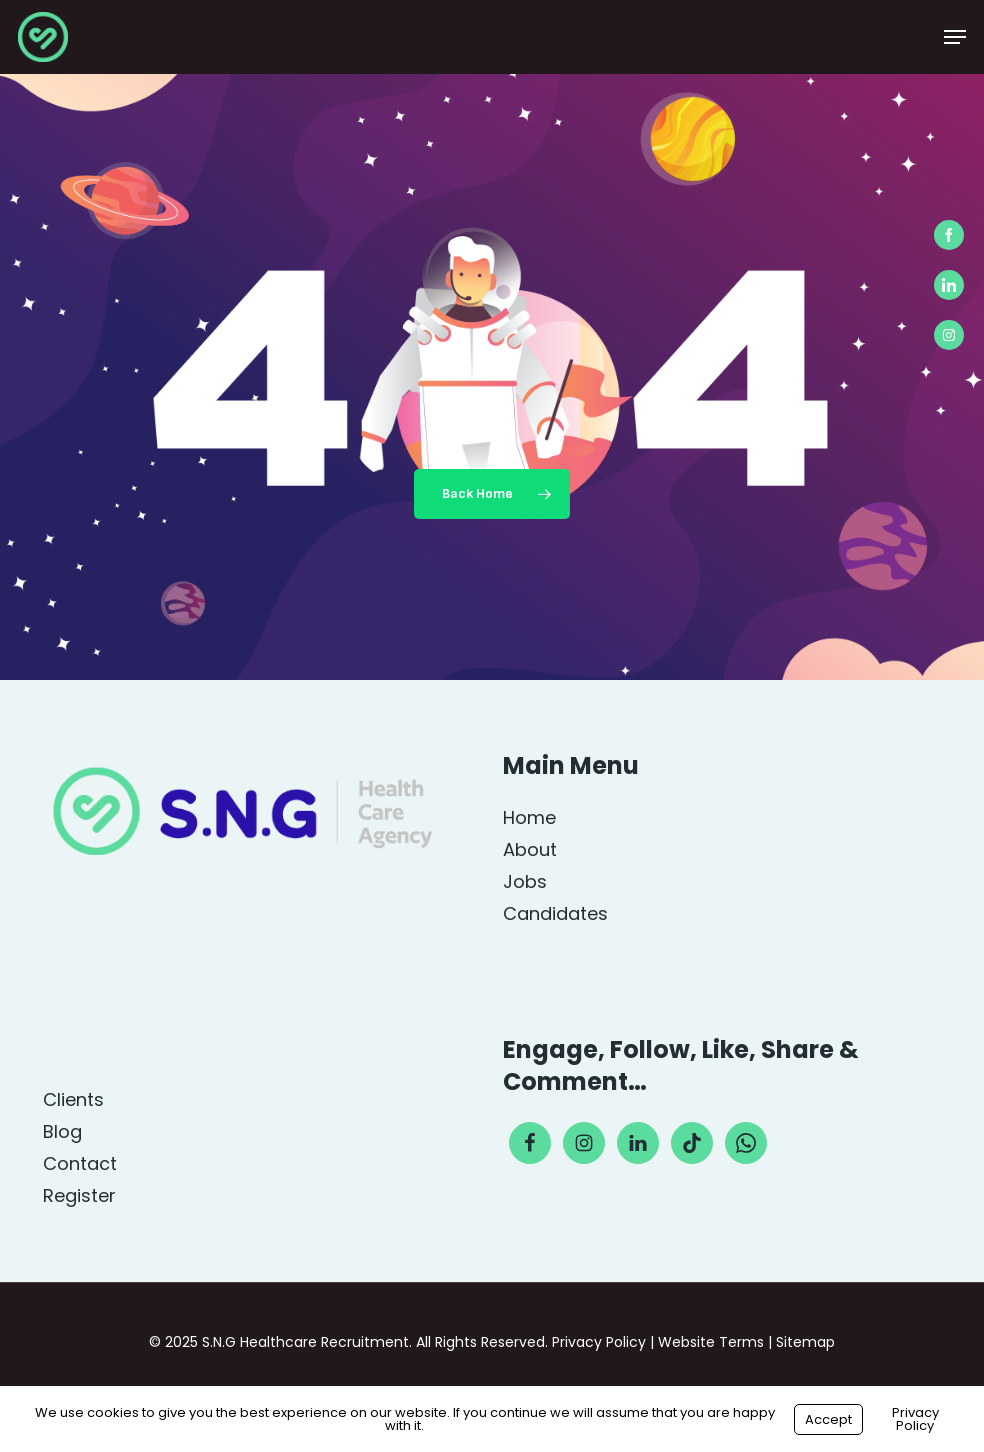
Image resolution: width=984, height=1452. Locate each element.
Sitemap (805, 1342)
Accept (828, 1419)
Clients (73, 1100)
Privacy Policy (599, 1342)
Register (79, 1196)
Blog (62, 1132)
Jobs (525, 882)
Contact (80, 1164)
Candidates (555, 914)
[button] (955, 37)
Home (529, 818)
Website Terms (711, 1342)
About (530, 850)
